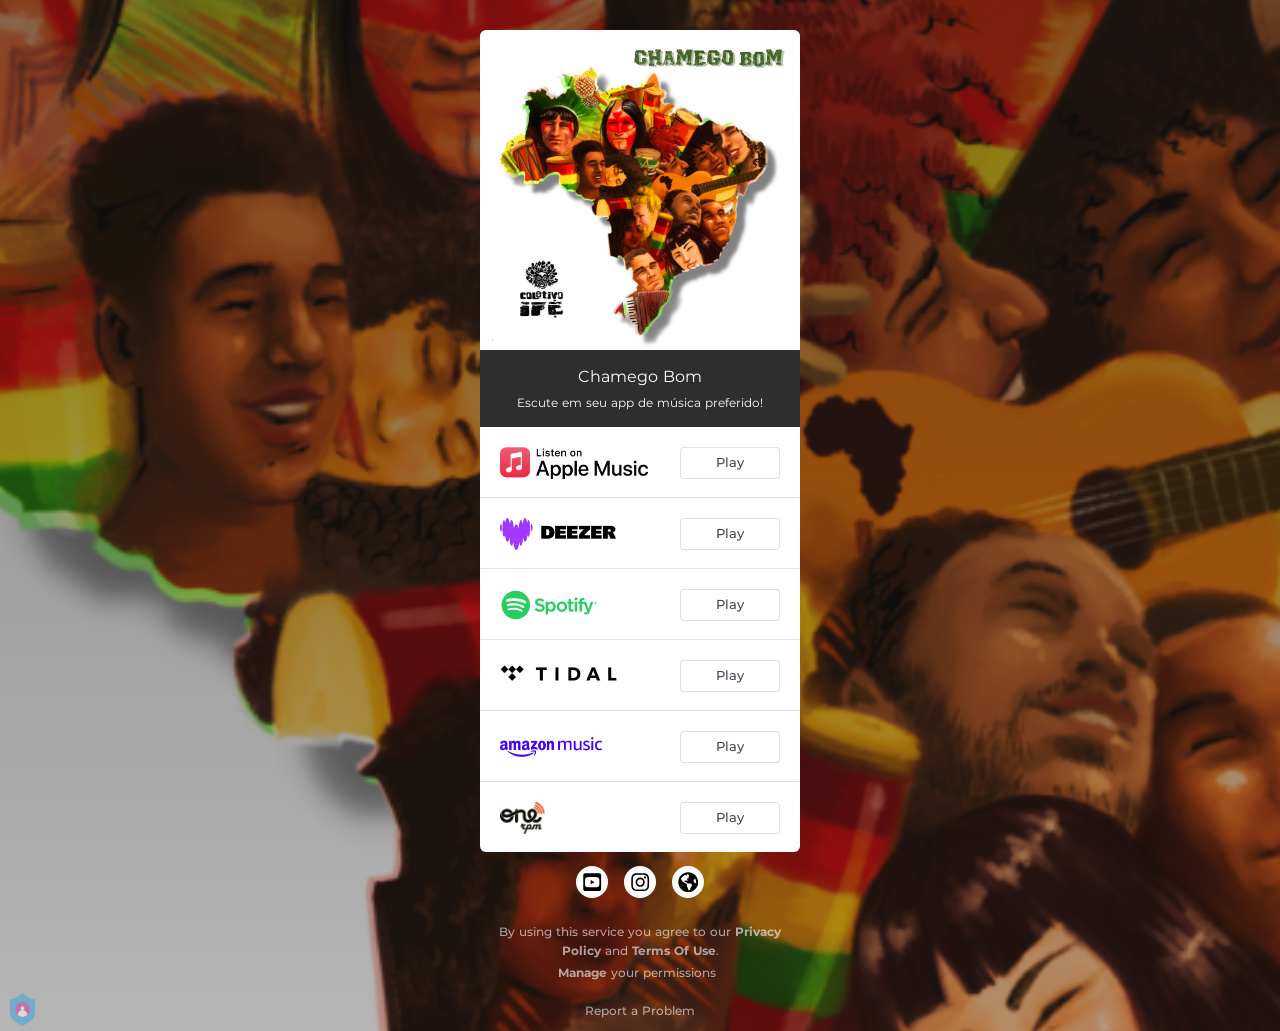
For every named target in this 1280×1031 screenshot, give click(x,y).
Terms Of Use (674, 950)
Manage (582, 972)
